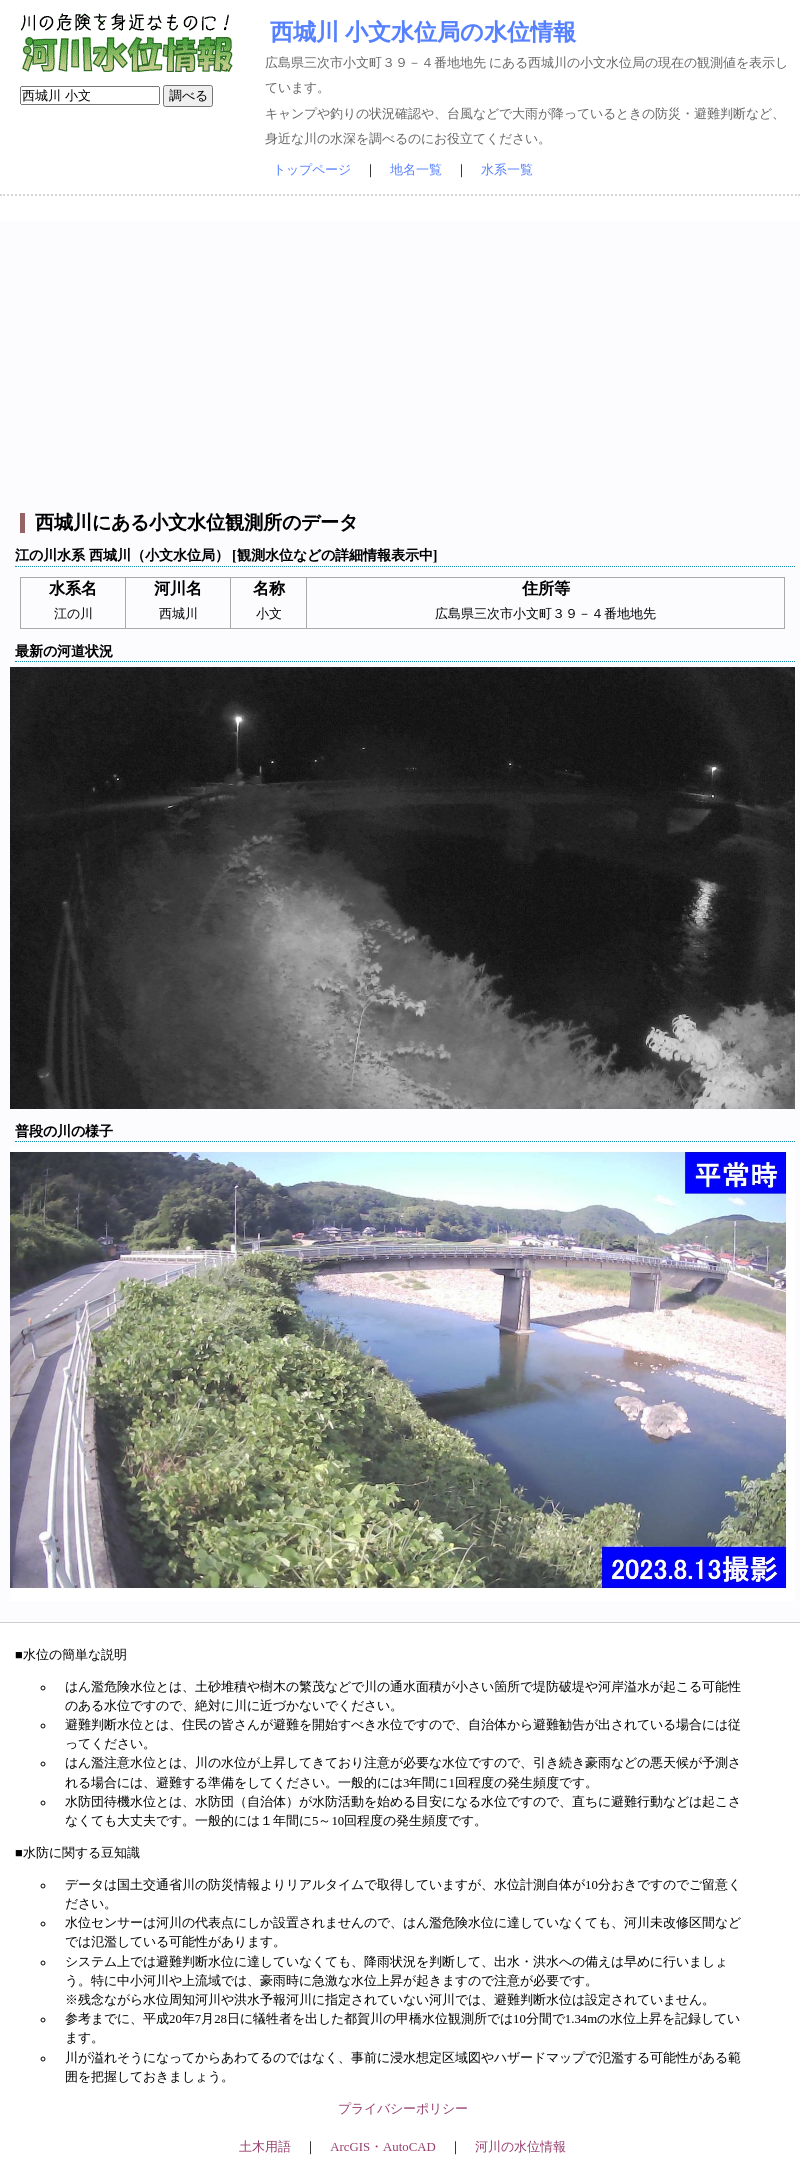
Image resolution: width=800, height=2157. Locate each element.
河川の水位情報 (520, 2147)
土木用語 (265, 2147)
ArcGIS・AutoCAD (382, 2147)
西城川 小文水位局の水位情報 (423, 32)
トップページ (312, 170)
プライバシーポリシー (403, 2109)
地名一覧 (416, 170)
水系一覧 (507, 170)
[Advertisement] (402, 361)
